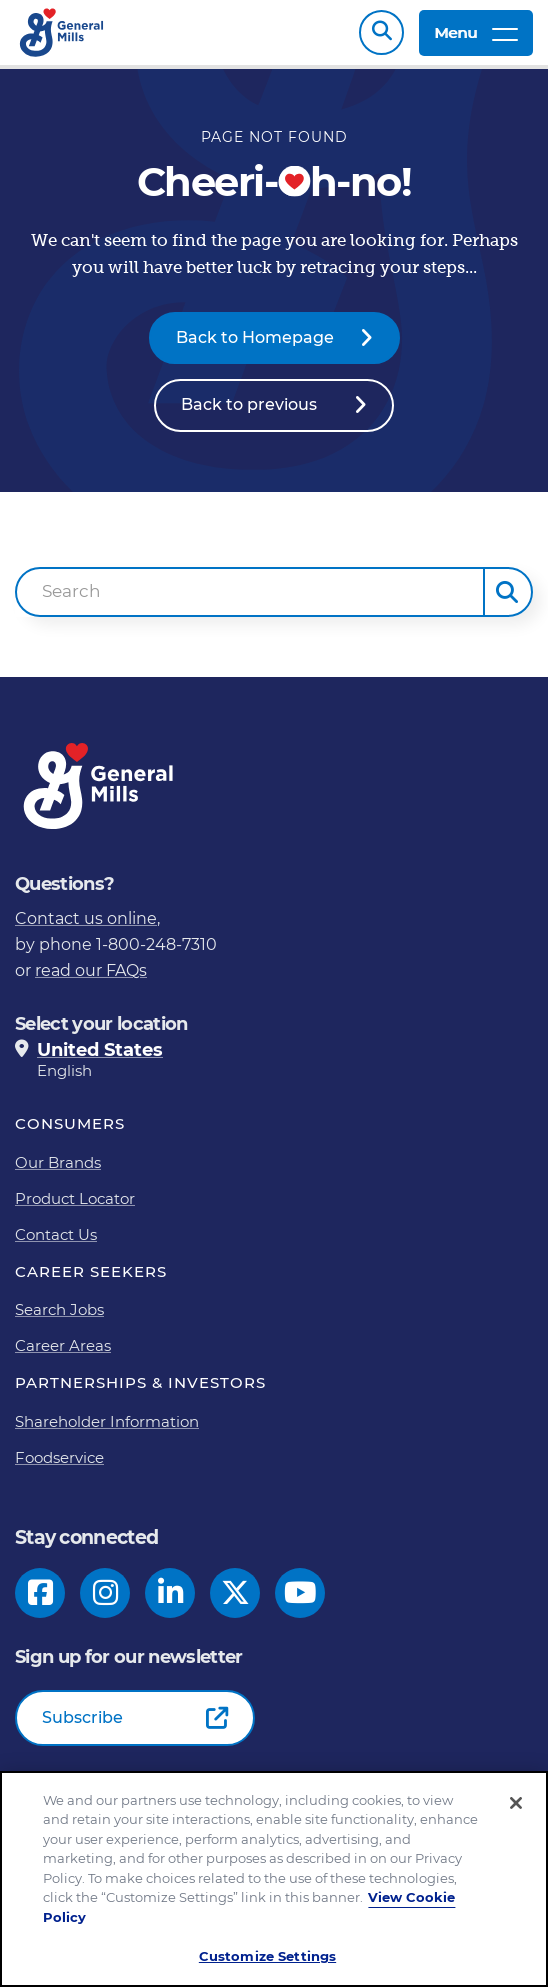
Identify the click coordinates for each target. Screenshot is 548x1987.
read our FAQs (91, 980)
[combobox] (250, 602)
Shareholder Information (107, 1431)
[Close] (516, 1803)
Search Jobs (59, 1319)
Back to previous (249, 414)
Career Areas (63, 1355)
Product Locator (75, 1208)
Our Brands (58, 1172)
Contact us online (86, 928)
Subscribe (82, 1727)
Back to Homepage (255, 347)
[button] (508, 602)
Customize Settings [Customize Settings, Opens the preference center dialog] (267, 1956)
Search (381, 37)
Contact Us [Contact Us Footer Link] (56, 1244)
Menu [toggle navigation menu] (476, 37)
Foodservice (59, 1467)
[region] (274, 1879)
